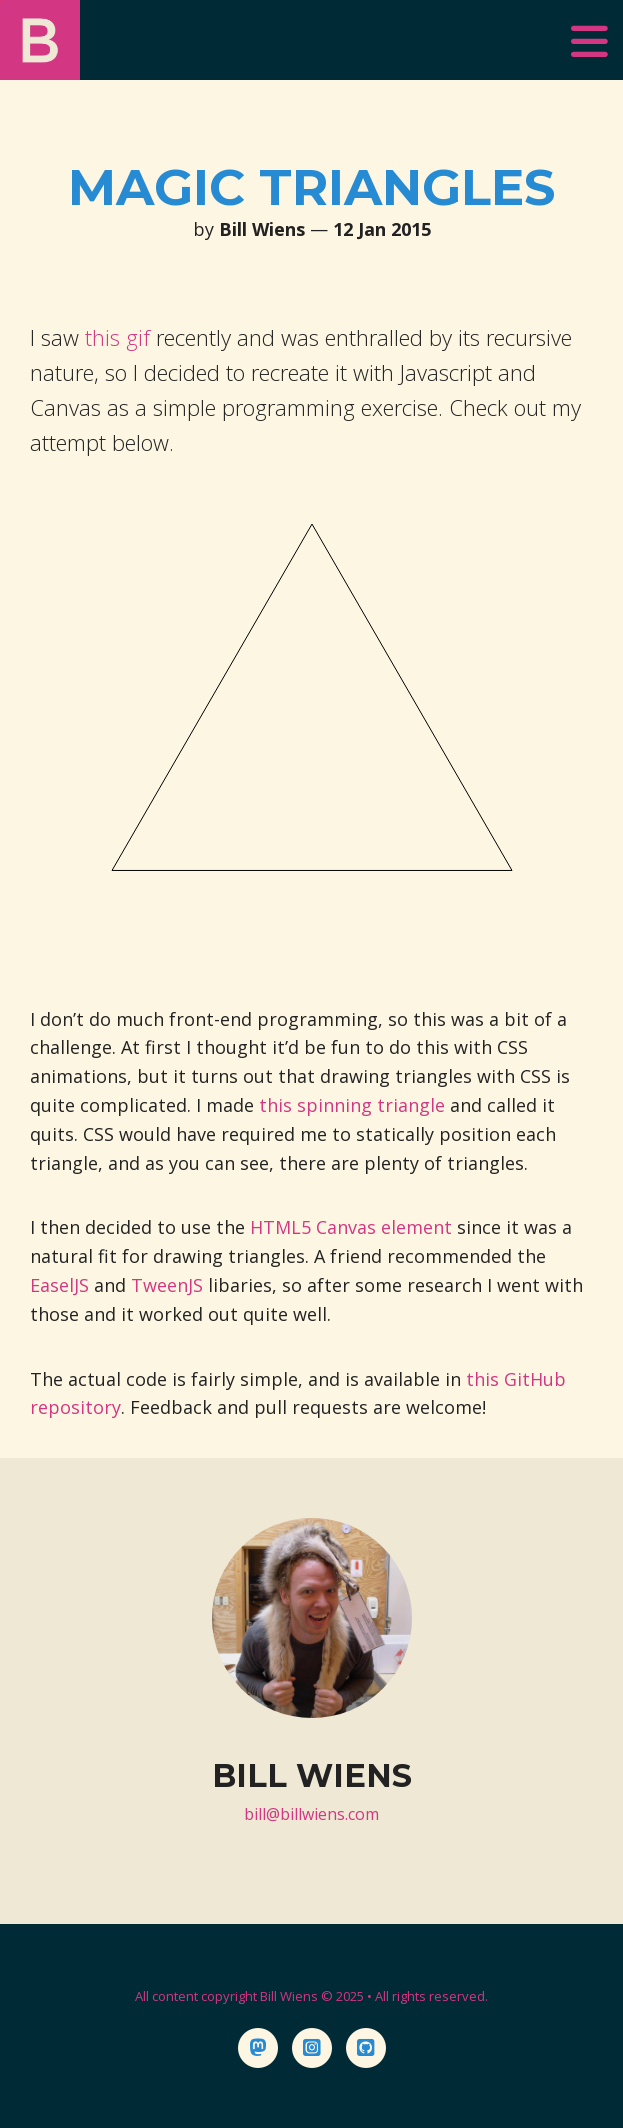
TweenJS (167, 1285)
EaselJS (59, 1285)
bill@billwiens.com (311, 1814)
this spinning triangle (352, 1105)
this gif (117, 337)
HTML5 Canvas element (351, 1227)
